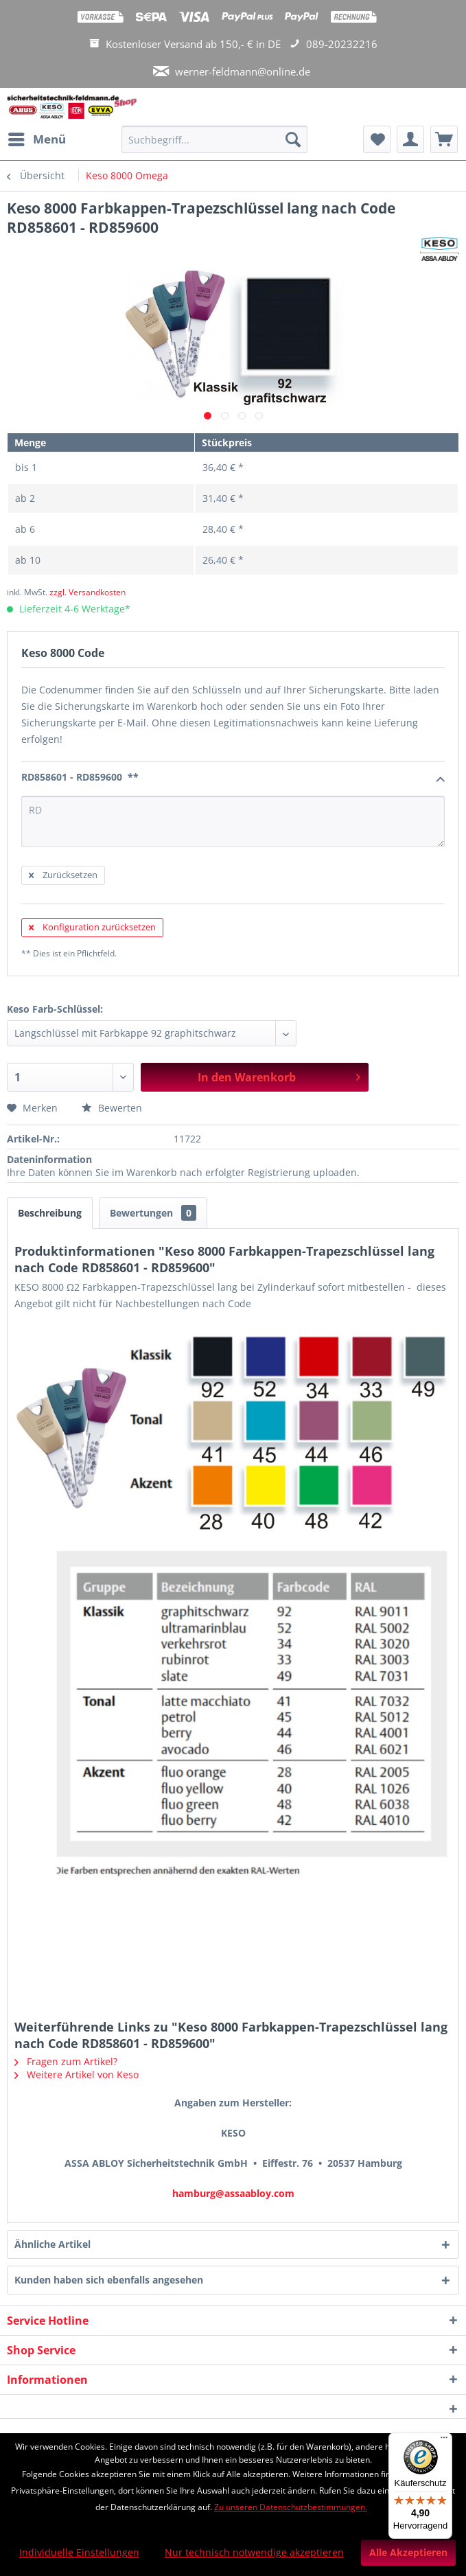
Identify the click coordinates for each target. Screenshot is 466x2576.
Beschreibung (50, 1212)
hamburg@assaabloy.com (233, 2193)
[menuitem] (36, 139)
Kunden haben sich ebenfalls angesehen (108, 2279)
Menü (37, 137)
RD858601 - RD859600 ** (233, 777)
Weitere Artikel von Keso (76, 2074)
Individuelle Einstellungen (79, 2552)
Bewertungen (153, 1213)
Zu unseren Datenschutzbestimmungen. (290, 2507)
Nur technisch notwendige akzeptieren (254, 2552)
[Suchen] (293, 139)
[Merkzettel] (377, 139)
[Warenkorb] (444, 139)
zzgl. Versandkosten (87, 592)
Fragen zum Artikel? (65, 2061)
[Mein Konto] (410, 139)
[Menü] (444, 2441)
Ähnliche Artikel (52, 2244)
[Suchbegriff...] (214, 139)
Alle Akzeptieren (408, 2552)
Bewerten (112, 1107)
